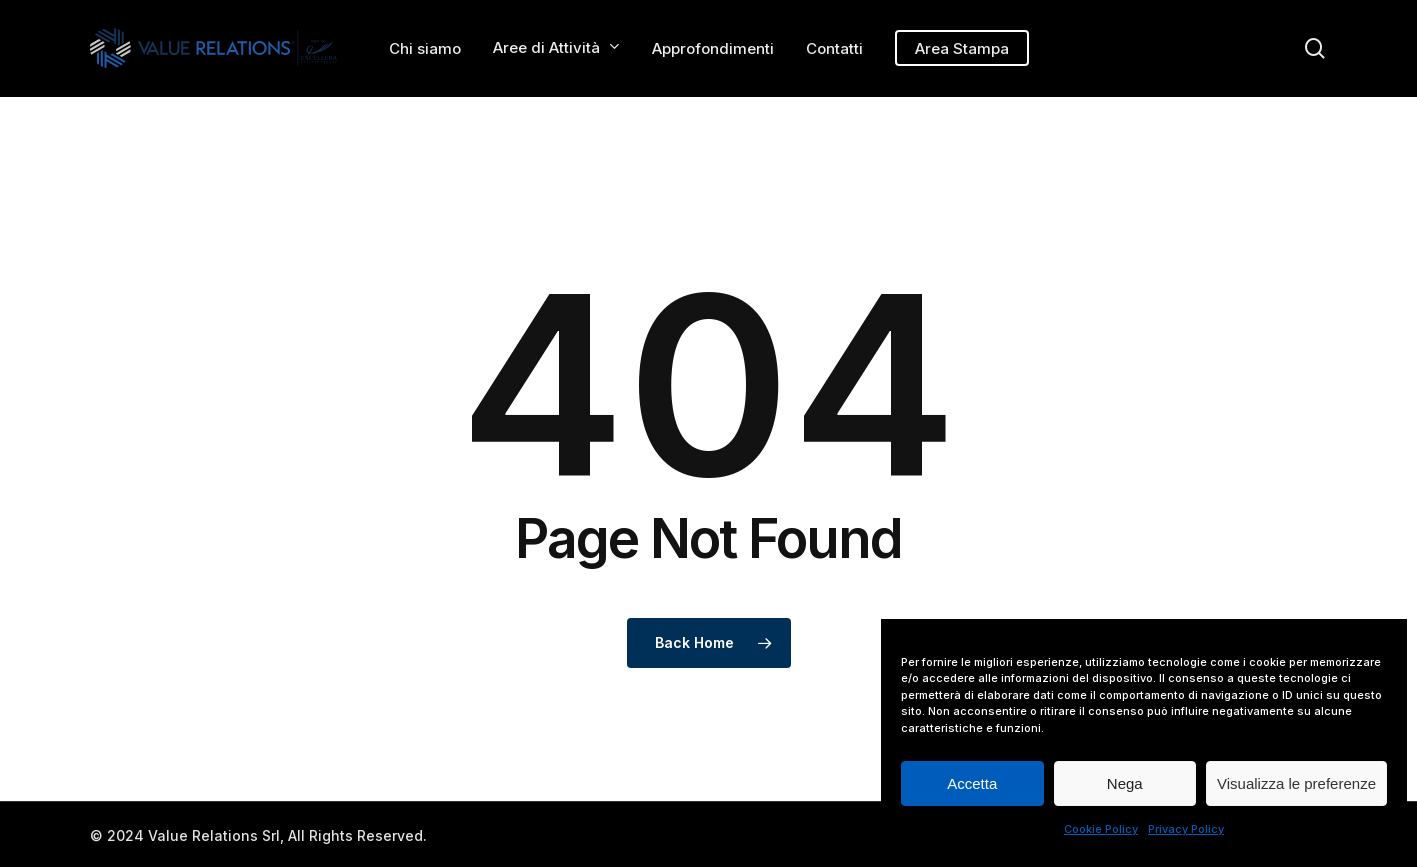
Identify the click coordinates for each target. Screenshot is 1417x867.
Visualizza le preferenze (1296, 783)
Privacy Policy (1186, 829)
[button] (1379, 10)
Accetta (972, 783)
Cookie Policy (1101, 829)
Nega (1125, 783)
